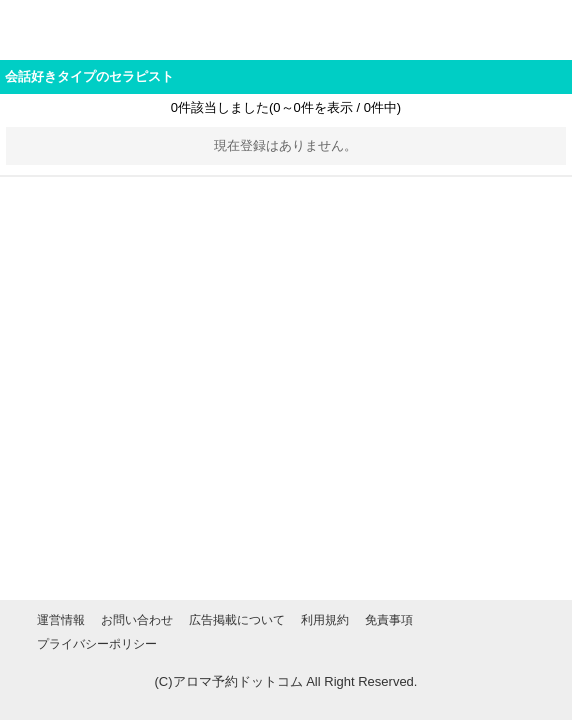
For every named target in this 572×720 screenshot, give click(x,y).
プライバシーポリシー (97, 644)
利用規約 (325, 620)
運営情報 (61, 620)
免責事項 (389, 620)
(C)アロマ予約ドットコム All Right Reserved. (286, 681)
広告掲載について (237, 620)
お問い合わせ (137, 620)
